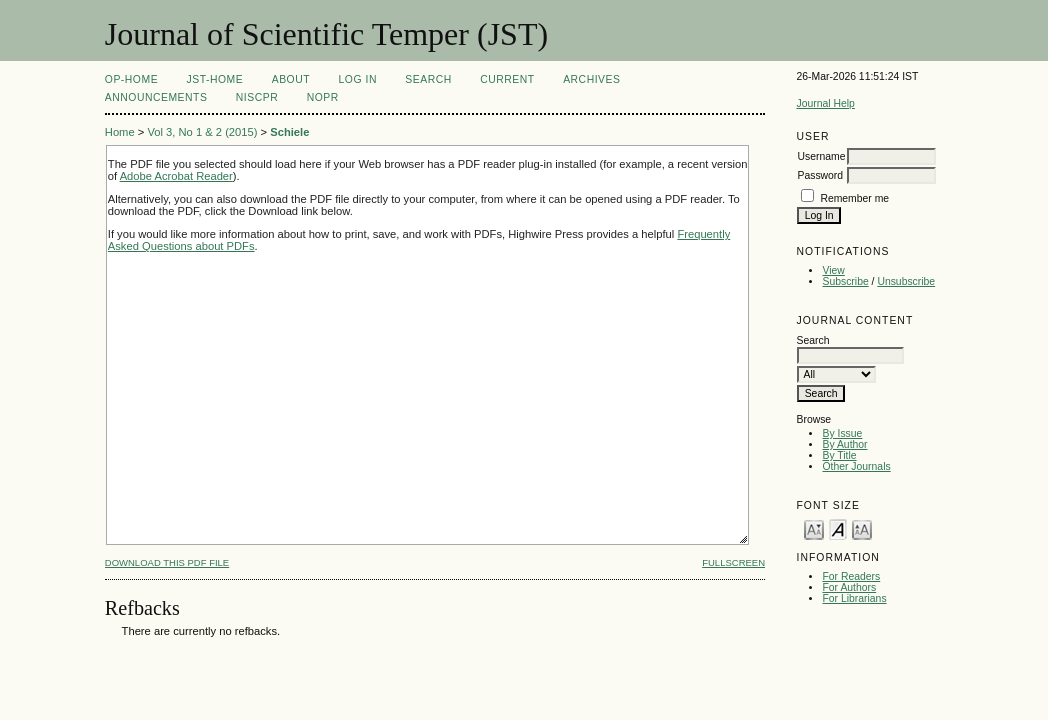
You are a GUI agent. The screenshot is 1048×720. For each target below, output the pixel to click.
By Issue (842, 433)
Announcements (156, 97)
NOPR (323, 97)
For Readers (851, 576)
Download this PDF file (167, 562)
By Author (844, 444)
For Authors (849, 587)
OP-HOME (131, 79)
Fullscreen (733, 562)
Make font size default (838, 528)
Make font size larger (862, 528)
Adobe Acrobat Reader (176, 176)
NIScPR (257, 97)
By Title (839, 455)
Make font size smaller (814, 528)
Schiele (289, 132)
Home (120, 132)
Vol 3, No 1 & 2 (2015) (202, 132)
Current (507, 79)
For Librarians (854, 598)
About (291, 79)
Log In (358, 79)
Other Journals (856, 466)
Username (821, 156)
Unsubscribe (906, 281)
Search (428, 79)
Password (820, 175)
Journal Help (825, 103)
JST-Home (215, 79)
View (833, 270)
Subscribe (845, 281)
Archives (591, 79)
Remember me (854, 198)
